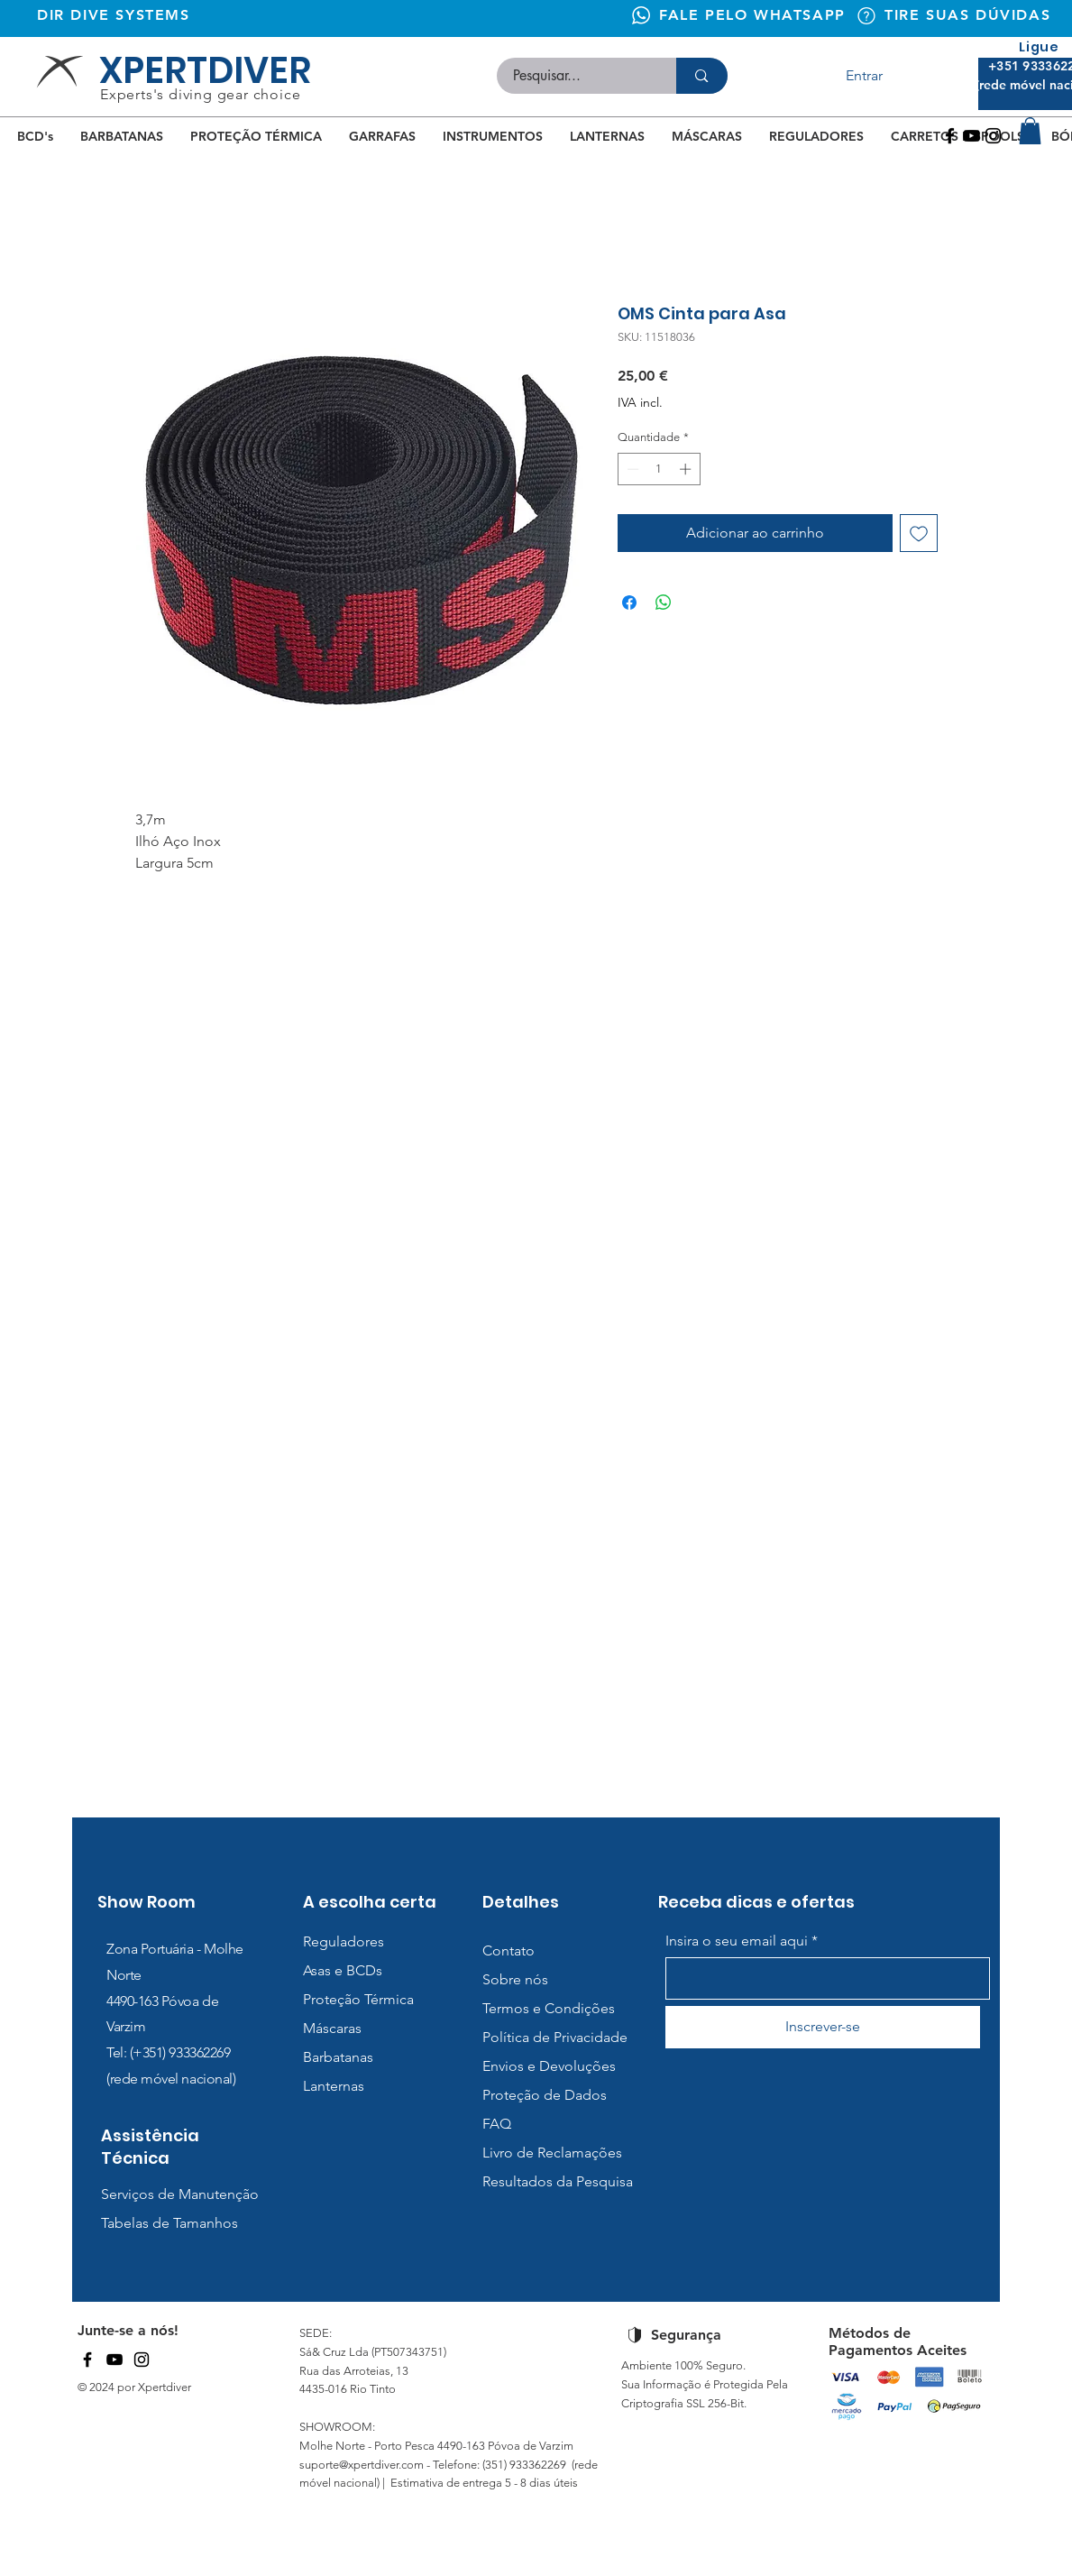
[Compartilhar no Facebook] (629, 602)
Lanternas (333, 2085)
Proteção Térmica (358, 1999)
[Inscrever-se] (822, 2027)
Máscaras (332, 2028)
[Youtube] (971, 135)
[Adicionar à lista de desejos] (919, 533)
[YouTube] (114, 2359)
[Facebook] (949, 135)
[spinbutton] (658, 469)
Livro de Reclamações (552, 2152)
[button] (1030, 130)
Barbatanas (338, 2056)
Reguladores (343, 1941)
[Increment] (687, 469)
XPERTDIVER (205, 70)
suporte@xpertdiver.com (361, 2464)
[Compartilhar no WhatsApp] (663, 602)
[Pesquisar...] (576, 76)
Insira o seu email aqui (736, 1941)
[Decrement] (631, 469)
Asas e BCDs (342, 1970)
